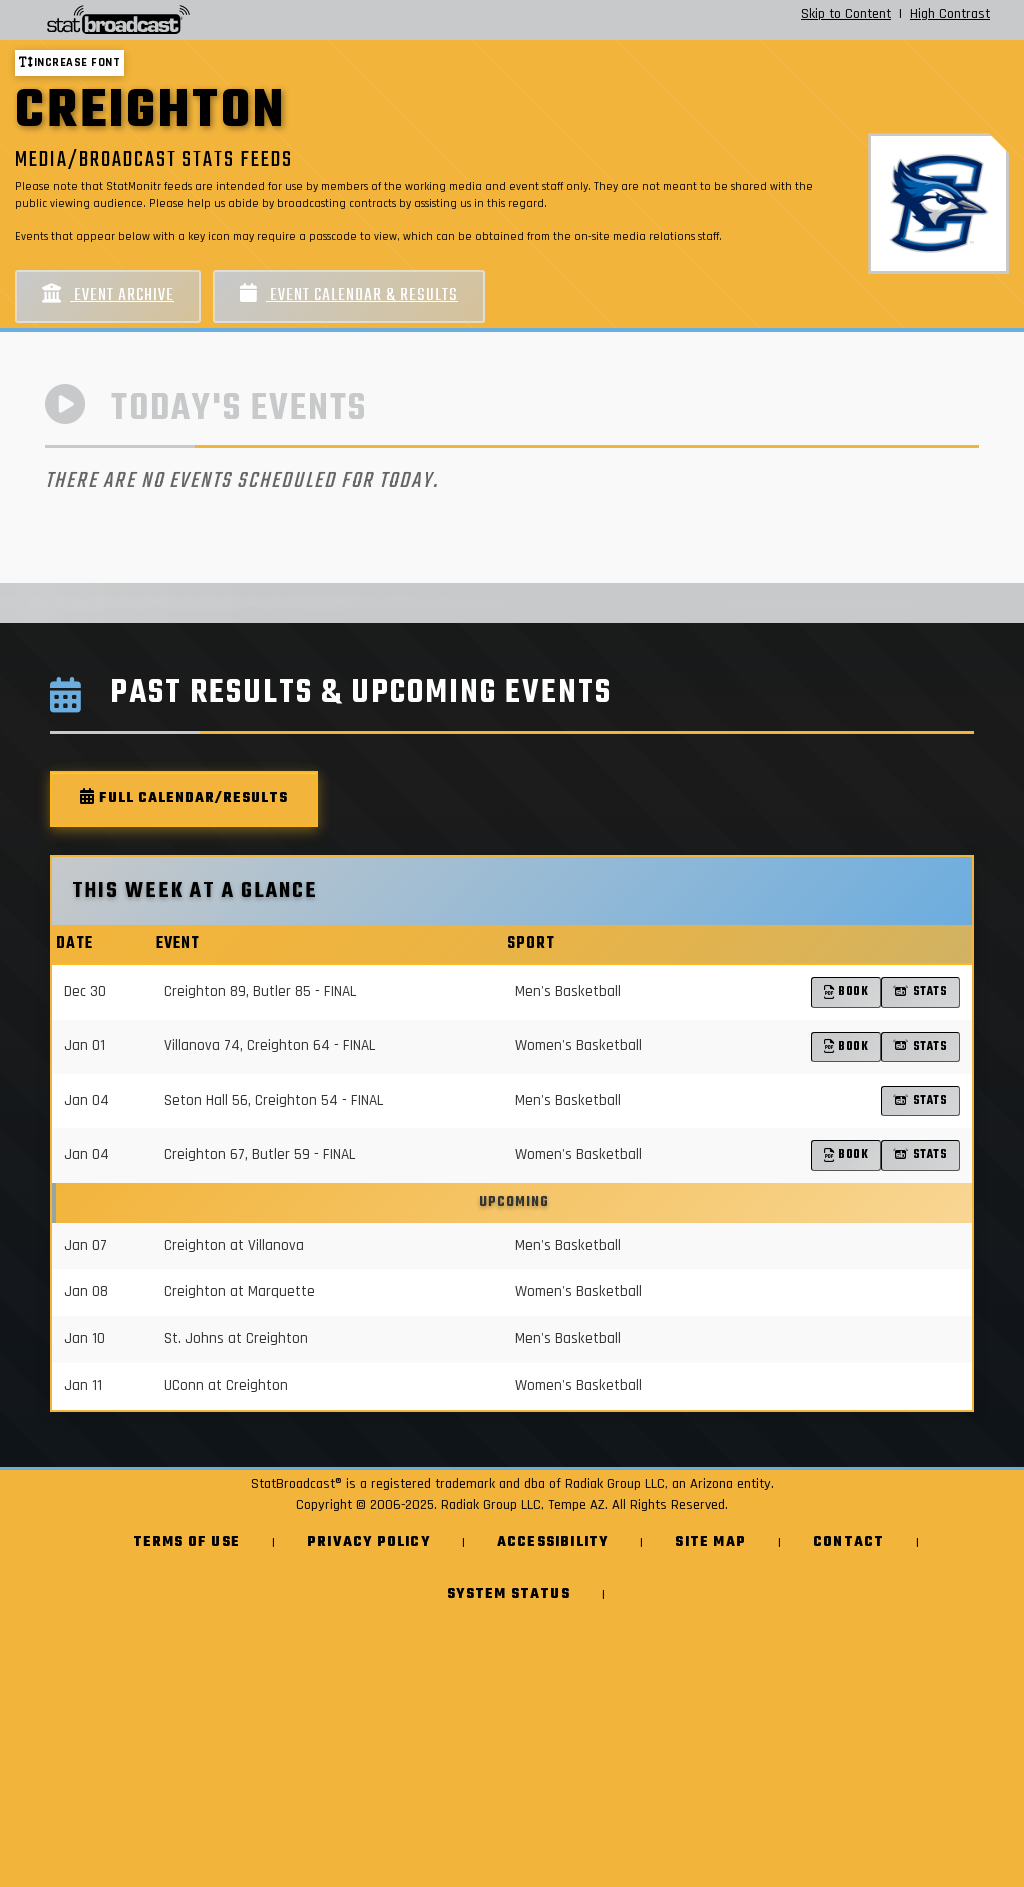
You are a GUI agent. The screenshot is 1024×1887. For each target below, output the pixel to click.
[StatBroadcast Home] (180, 20)
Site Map (710, 1542)
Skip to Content (846, 14)
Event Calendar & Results (349, 295)
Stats (920, 991)
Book (846, 991)
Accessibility (553, 1542)
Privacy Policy (368, 1542)
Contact (848, 1542)
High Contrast (950, 14)
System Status (508, 1594)
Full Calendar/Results (184, 798)
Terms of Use (186, 1542)
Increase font (69, 62)
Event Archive (108, 295)
